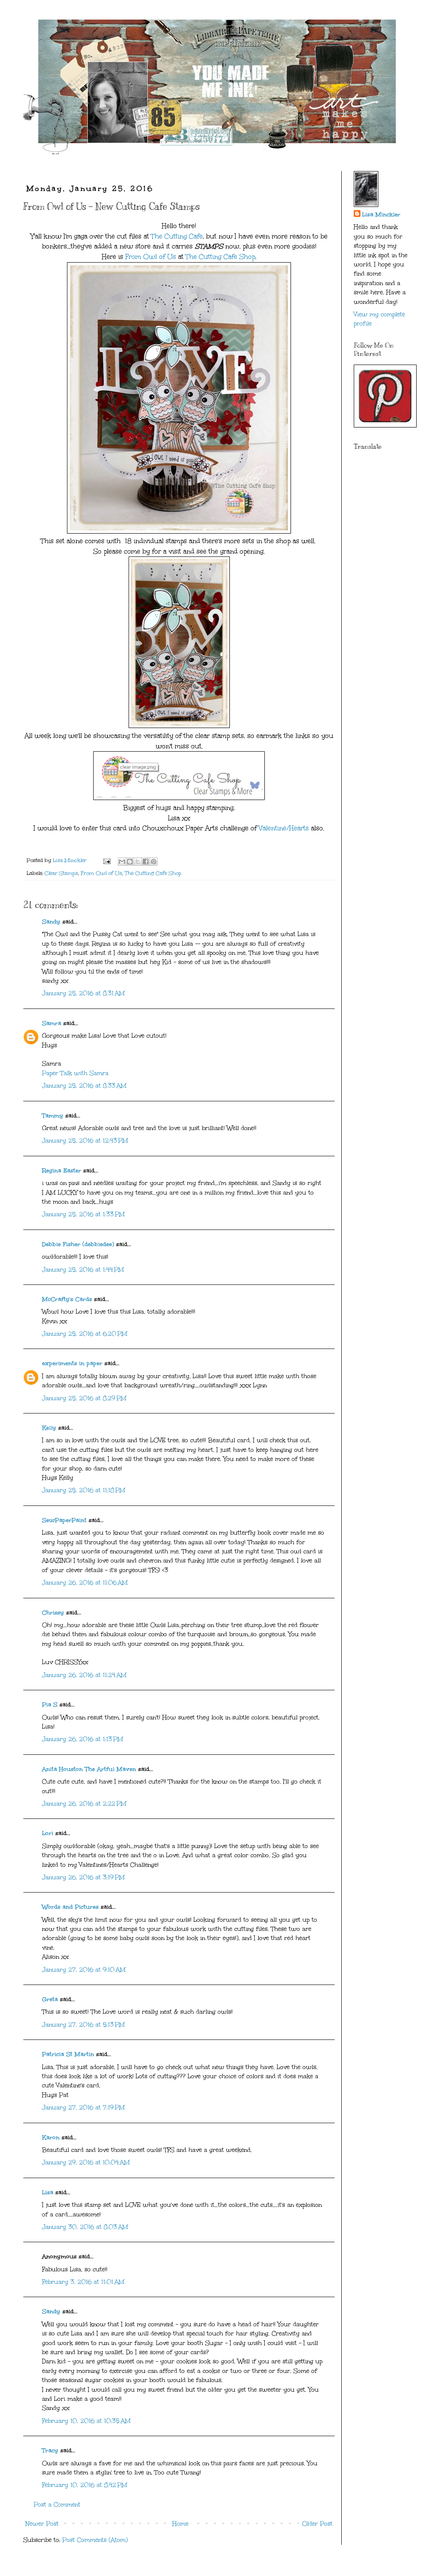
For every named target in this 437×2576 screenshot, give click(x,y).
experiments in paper (72, 1363)
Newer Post (42, 2524)
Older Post (317, 2524)
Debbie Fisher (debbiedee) (78, 1244)
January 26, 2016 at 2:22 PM (84, 1804)
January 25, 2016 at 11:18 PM (83, 1490)
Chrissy (53, 1613)
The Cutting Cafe (177, 236)
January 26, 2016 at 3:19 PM (83, 1877)
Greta (50, 1999)
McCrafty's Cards (67, 1299)
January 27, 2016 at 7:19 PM (83, 2107)
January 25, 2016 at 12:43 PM (85, 1141)
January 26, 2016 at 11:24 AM (84, 1675)
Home (180, 2524)
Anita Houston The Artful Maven (89, 1769)
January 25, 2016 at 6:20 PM (84, 1334)
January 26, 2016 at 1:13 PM (82, 1739)
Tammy (52, 1116)
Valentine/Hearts (285, 828)
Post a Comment (57, 2505)
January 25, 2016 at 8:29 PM (84, 1398)
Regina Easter (61, 1171)
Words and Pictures (70, 1907)
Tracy (50, 2450)
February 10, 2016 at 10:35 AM (86, 2421)
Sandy (51, 922)
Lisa (47, 2192)
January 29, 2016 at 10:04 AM (86, 2162)
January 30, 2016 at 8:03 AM (85, 2227)
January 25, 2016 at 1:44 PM (83, 1270)
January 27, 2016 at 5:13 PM (83, 2025)
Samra (51, 1023)
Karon (51, 2137)
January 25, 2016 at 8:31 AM (83, 993)
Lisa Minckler (381, 215)
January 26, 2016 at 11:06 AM (85, 1583)
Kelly (50, 1428)
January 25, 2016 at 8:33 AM (84, 1086)
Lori (47, 1833)
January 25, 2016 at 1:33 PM (83, 1214)
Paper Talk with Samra (75, 1073)
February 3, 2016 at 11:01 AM (83, 2282)
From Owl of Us (150, 256)
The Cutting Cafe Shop (220, 256)
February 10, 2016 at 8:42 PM (84, 2485)
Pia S (49, 1705)
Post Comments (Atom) (95, 2540)
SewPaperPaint (64, 1520)
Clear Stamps (61, 873)
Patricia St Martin (68, 2054)
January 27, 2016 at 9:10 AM (84, 1970)
